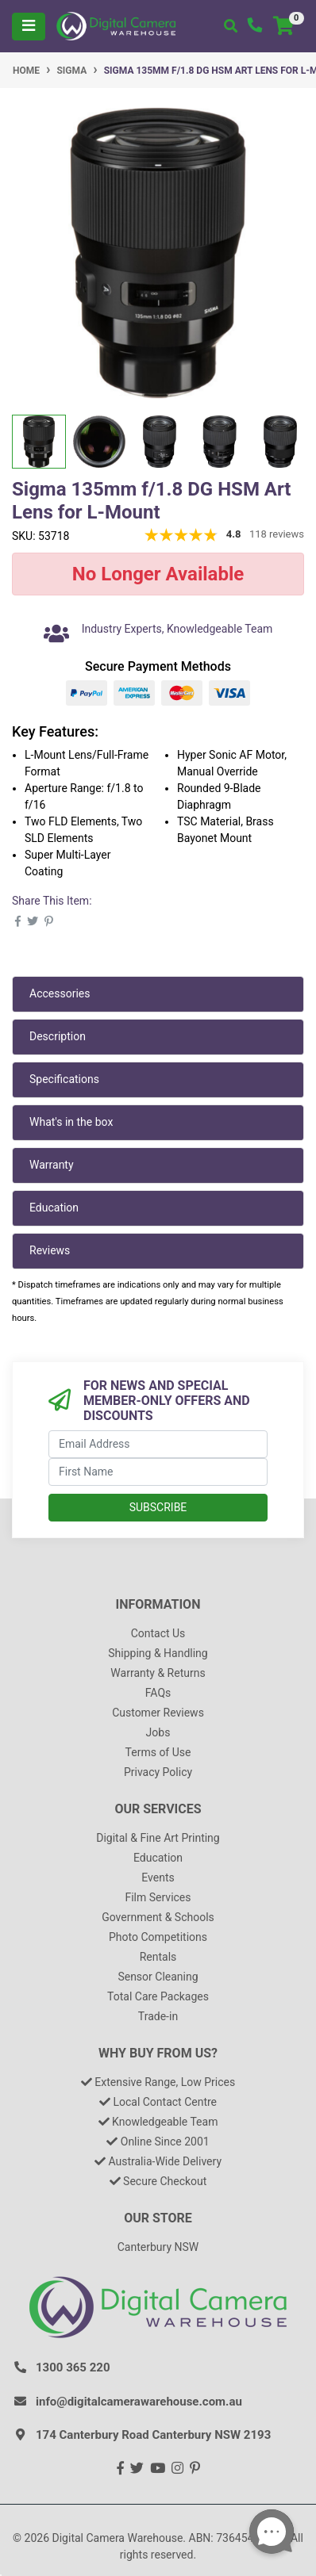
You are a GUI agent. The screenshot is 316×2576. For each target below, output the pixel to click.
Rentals (158, 1956)
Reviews (49, 1250)
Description (57, 1036)
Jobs (158, 1732)
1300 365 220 (73, 2367)
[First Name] (158, 1472)
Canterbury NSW (158, 2247)
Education (54, 1207)
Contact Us (158, 1633)
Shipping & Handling (157, 1653)
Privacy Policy (158, 1772)
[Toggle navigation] (28, 26)
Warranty (51, 1164)
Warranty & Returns (157, 1673)
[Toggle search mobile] (231, 26)
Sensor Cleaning (158, 1976)
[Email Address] (158, 1444)
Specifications (64, 1079)
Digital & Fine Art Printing (157, 1838)
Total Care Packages (158, 1996)
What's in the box (71, 1122)
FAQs (158, 1692)
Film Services (158, 1897)
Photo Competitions (158, 1937)
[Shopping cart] (283, 26)
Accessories (59, 993)
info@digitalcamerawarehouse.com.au (139, 2401)
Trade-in (158, 2016)
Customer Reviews (158, 1712)
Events (157, 1877)
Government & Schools (158, 1917)
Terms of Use (158, 1752)
